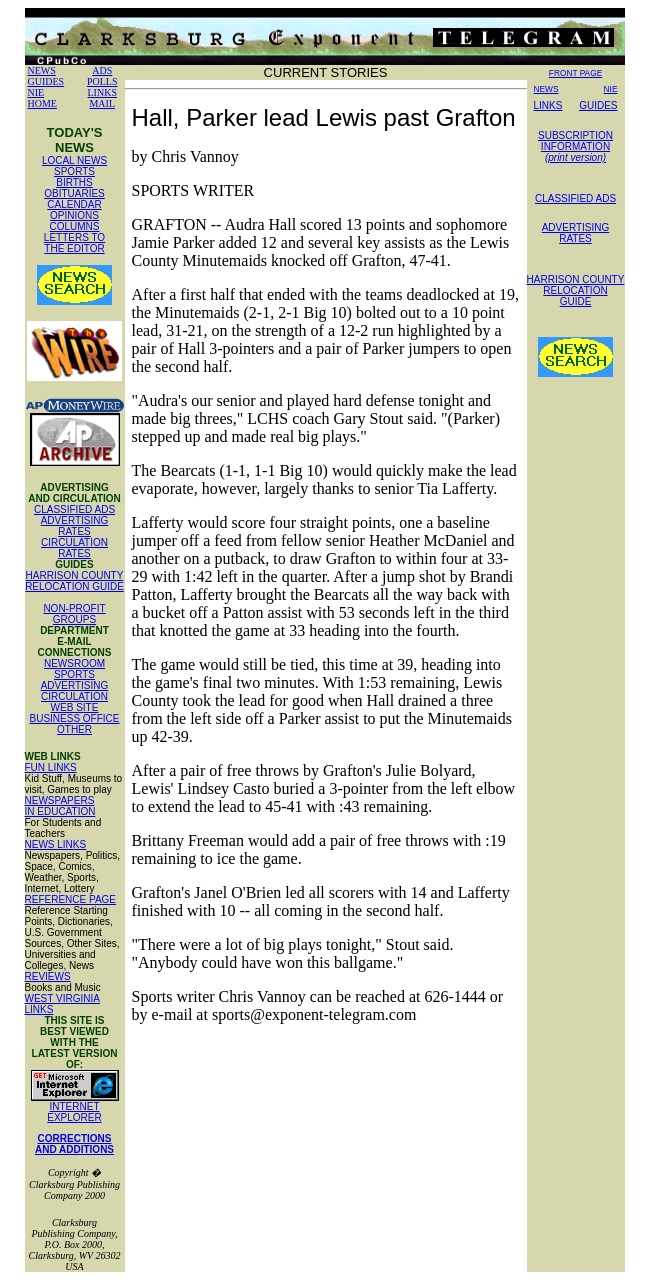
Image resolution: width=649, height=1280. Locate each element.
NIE (36, 92)
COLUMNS (74, 226)
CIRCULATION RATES (74, 548)
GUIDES (46, 81)
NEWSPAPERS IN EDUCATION (60, 806)
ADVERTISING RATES (75, 526)
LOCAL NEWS (74, 160)
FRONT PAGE (575, 73)
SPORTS (74, 171)
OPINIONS (74, 215)
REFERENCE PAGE (71, 899)
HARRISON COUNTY (75, 575)
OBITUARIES (74, 193)
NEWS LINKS (56, 844)
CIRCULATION (74, 696)
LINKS (102, 92)
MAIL (102, 103)
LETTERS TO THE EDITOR (74, 243)
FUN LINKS (51, 767)
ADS (102, 70)
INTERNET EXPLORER (74, 1112)
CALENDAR (74, 204)
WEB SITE (75, 707)
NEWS (42, 70)
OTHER (74, 729)
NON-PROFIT (74, 608)
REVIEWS (48, 976)
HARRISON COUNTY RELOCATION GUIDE (576, 290)
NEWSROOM (74, 663)
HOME (42, 103)
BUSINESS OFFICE (74, 718)
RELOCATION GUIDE (74, 586)
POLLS (102, 81)
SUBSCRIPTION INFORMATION (575, 146)
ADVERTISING (75, 685)
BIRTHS (74, 182)
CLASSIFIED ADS (74, 509)
